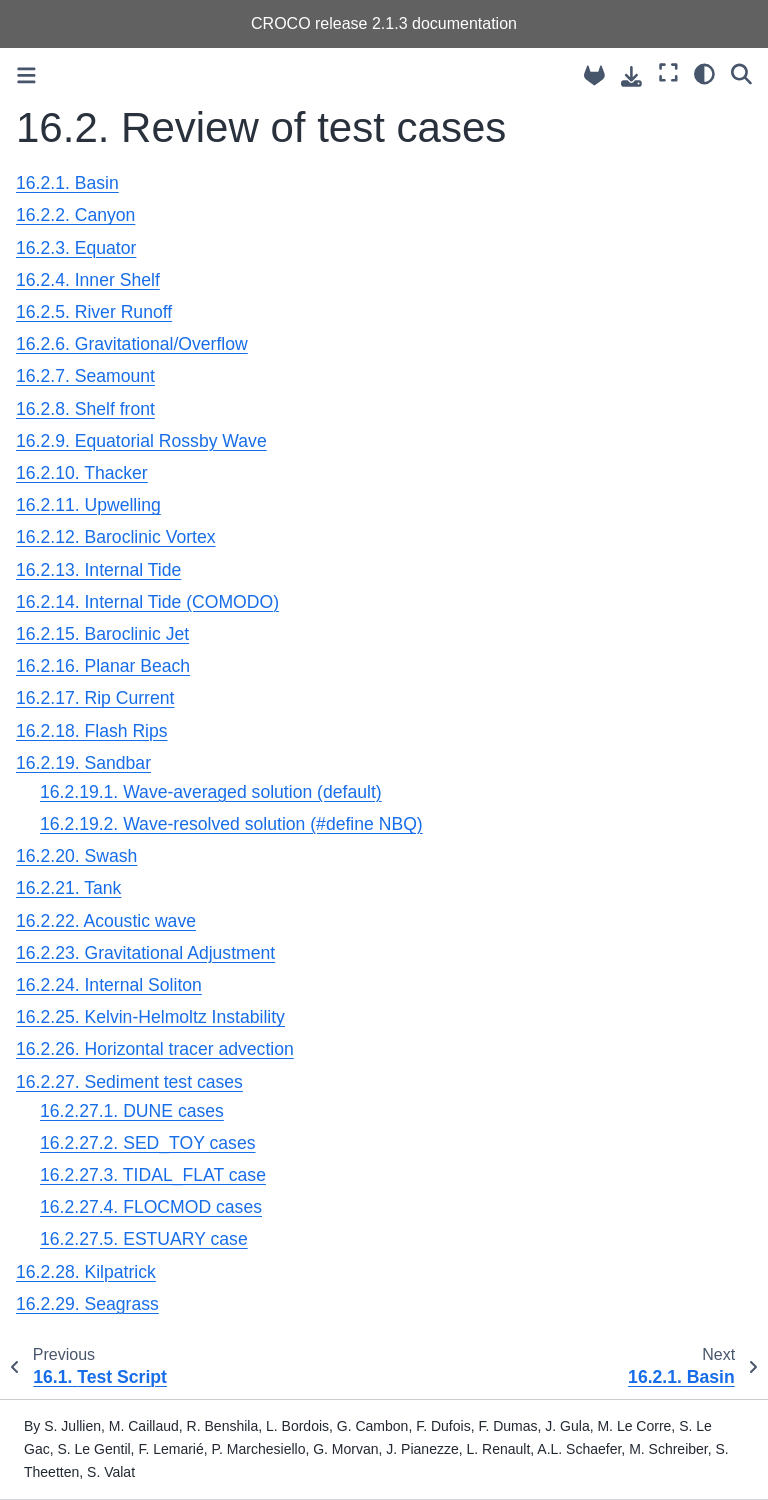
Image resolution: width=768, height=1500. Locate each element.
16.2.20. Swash (76, 856)
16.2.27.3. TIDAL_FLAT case (153, 1175)
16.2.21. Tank (68, 888)
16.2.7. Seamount (85, 376)
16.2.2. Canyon (75, 215)
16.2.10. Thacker (82, 473)
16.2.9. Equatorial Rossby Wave (141, 441)
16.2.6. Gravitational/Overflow (132, 344)
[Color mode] (704, 73)
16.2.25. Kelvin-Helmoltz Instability (150, 1017)
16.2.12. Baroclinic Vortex (116, 537)
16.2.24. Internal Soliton (109, 985)
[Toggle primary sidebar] (26, 75)
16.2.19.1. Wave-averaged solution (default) (211, 792)
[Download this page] (631, 76)
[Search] (741, 73)
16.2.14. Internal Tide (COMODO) (147, 602)
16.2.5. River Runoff (94, 312)
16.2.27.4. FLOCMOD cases (151, 1207)
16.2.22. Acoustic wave (106, 921)
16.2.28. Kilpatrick (86, 1272)
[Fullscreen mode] (668, 73)
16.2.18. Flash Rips (92, 731)
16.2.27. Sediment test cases (129, 1082)
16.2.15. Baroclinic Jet (102, 634)
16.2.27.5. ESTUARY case (144, 1239)
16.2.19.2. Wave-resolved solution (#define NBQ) (231, 824)
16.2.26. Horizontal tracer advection (155, 1049)
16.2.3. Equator (76, 248)
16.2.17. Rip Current (95, 698)
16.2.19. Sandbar (83, 763)
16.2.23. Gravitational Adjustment (145, 953)
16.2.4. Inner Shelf (88, 280)
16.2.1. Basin (67, 183)
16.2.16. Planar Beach (103, 666)
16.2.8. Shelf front (85, 409)
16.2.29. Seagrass (87, 1304)
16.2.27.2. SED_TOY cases (148, 1143)
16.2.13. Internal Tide (98, 570)
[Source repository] (594, 75)
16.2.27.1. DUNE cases (132, 1111)
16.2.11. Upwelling (88, 505)
